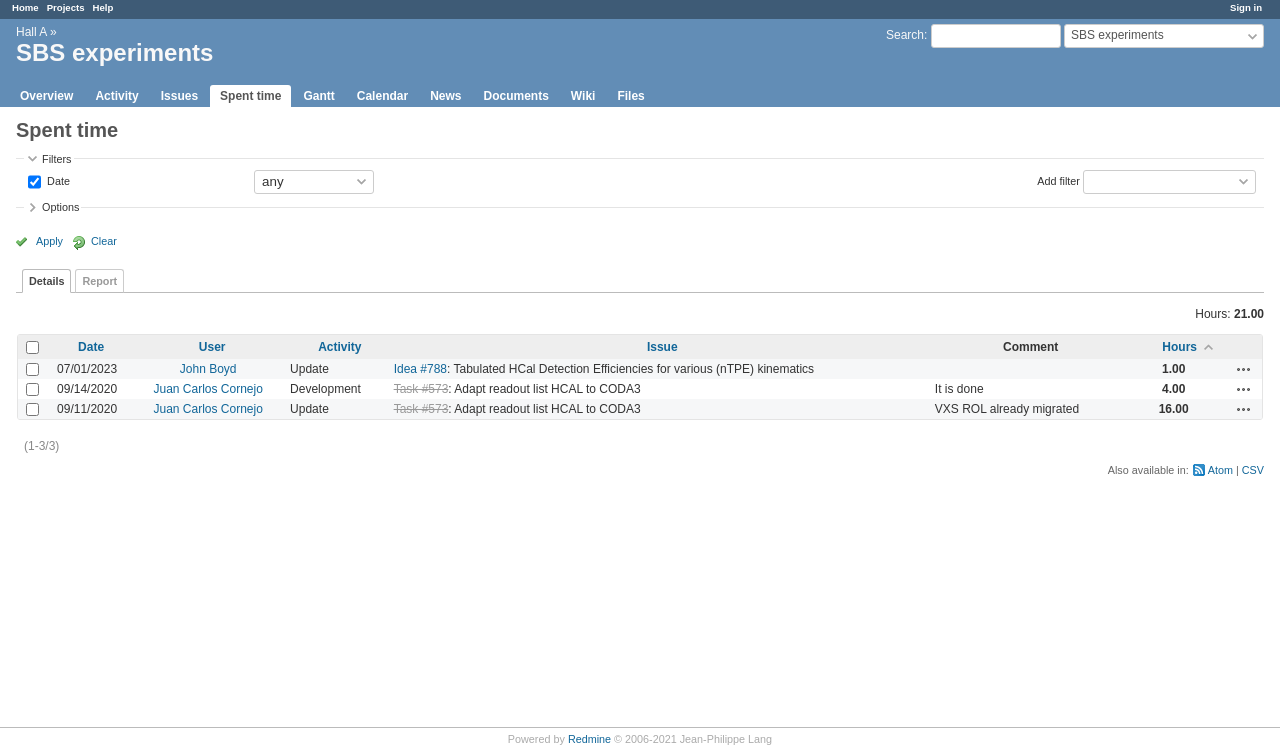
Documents (516, 96)
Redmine (589, 739)
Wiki (583, 96)
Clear (104, 241)
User (212, 347)
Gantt (318, 96)
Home (25, 7)
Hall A (31, 32)
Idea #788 (420, 369)
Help (103, 7)
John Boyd (208, 369)
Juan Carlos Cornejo (207, 389)
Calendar (382, 96)
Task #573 (421, 389)
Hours (1179, 347)
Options (60, 207)
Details (46, 281)
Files (630, 96)
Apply (49, 241)
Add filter (1058, 180)
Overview (46, 96)
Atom (1220, 470)
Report (99, 281)
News (445, 96)
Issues (179, 96)
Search (905, 35)
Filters (56, 159)
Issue (662, 347)
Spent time (250, 96)
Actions (1244, 369)
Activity (116, 96)
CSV (1253, 470)
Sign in (1246, 7)
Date (57, 180)
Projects (66, 7)
